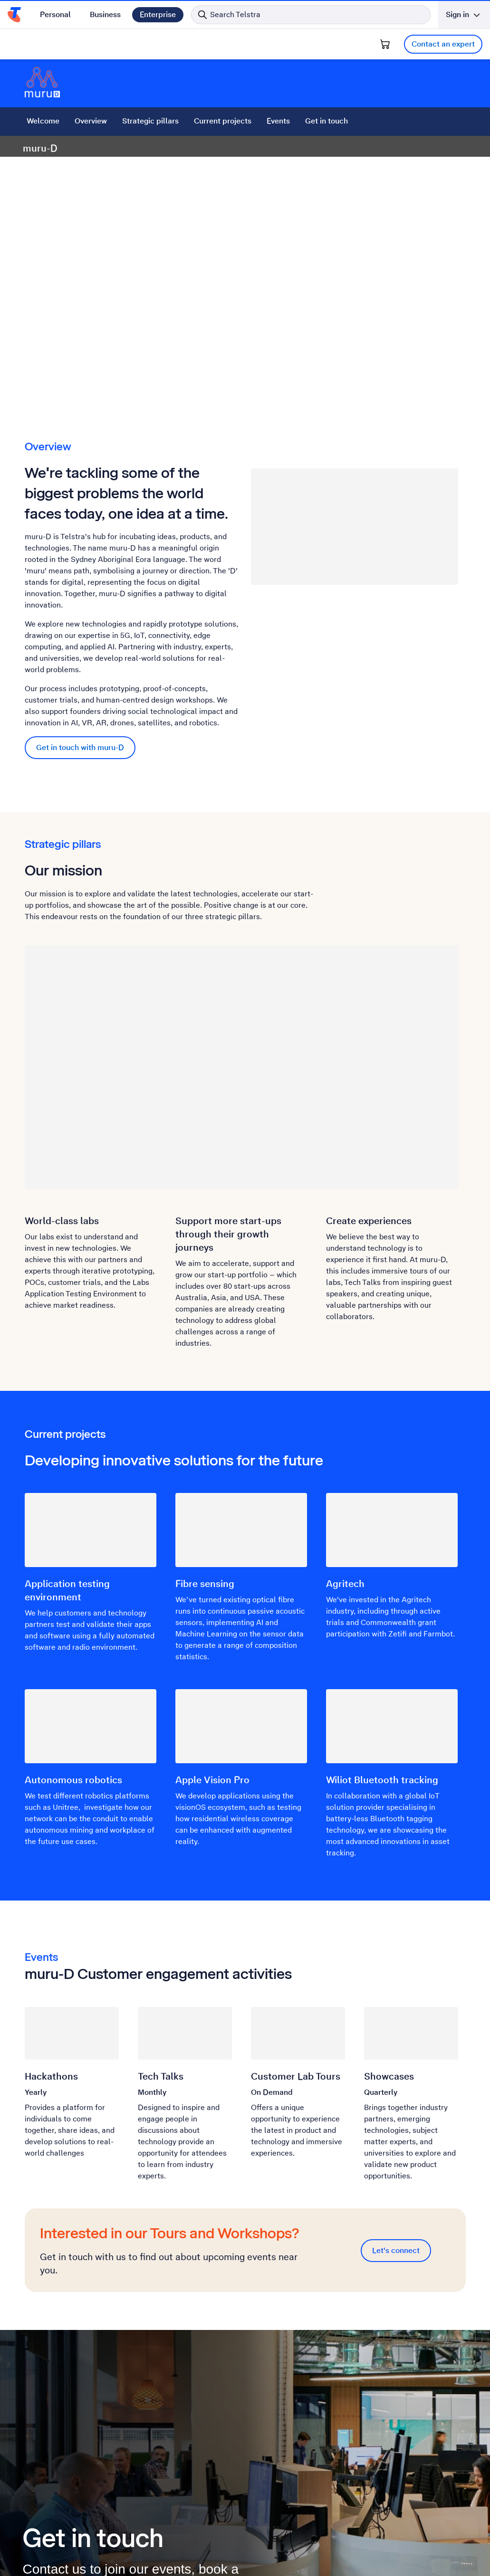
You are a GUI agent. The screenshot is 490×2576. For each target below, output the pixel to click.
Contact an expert (443, 44)
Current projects (222, 121)
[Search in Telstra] (311, 14)
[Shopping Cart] (385, 44)
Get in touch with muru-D (80, 747)
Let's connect (396, 2250)
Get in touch (326, 121)
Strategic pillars (150, 121)
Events (278, 121)
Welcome (43, 121)
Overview (91, 121)
